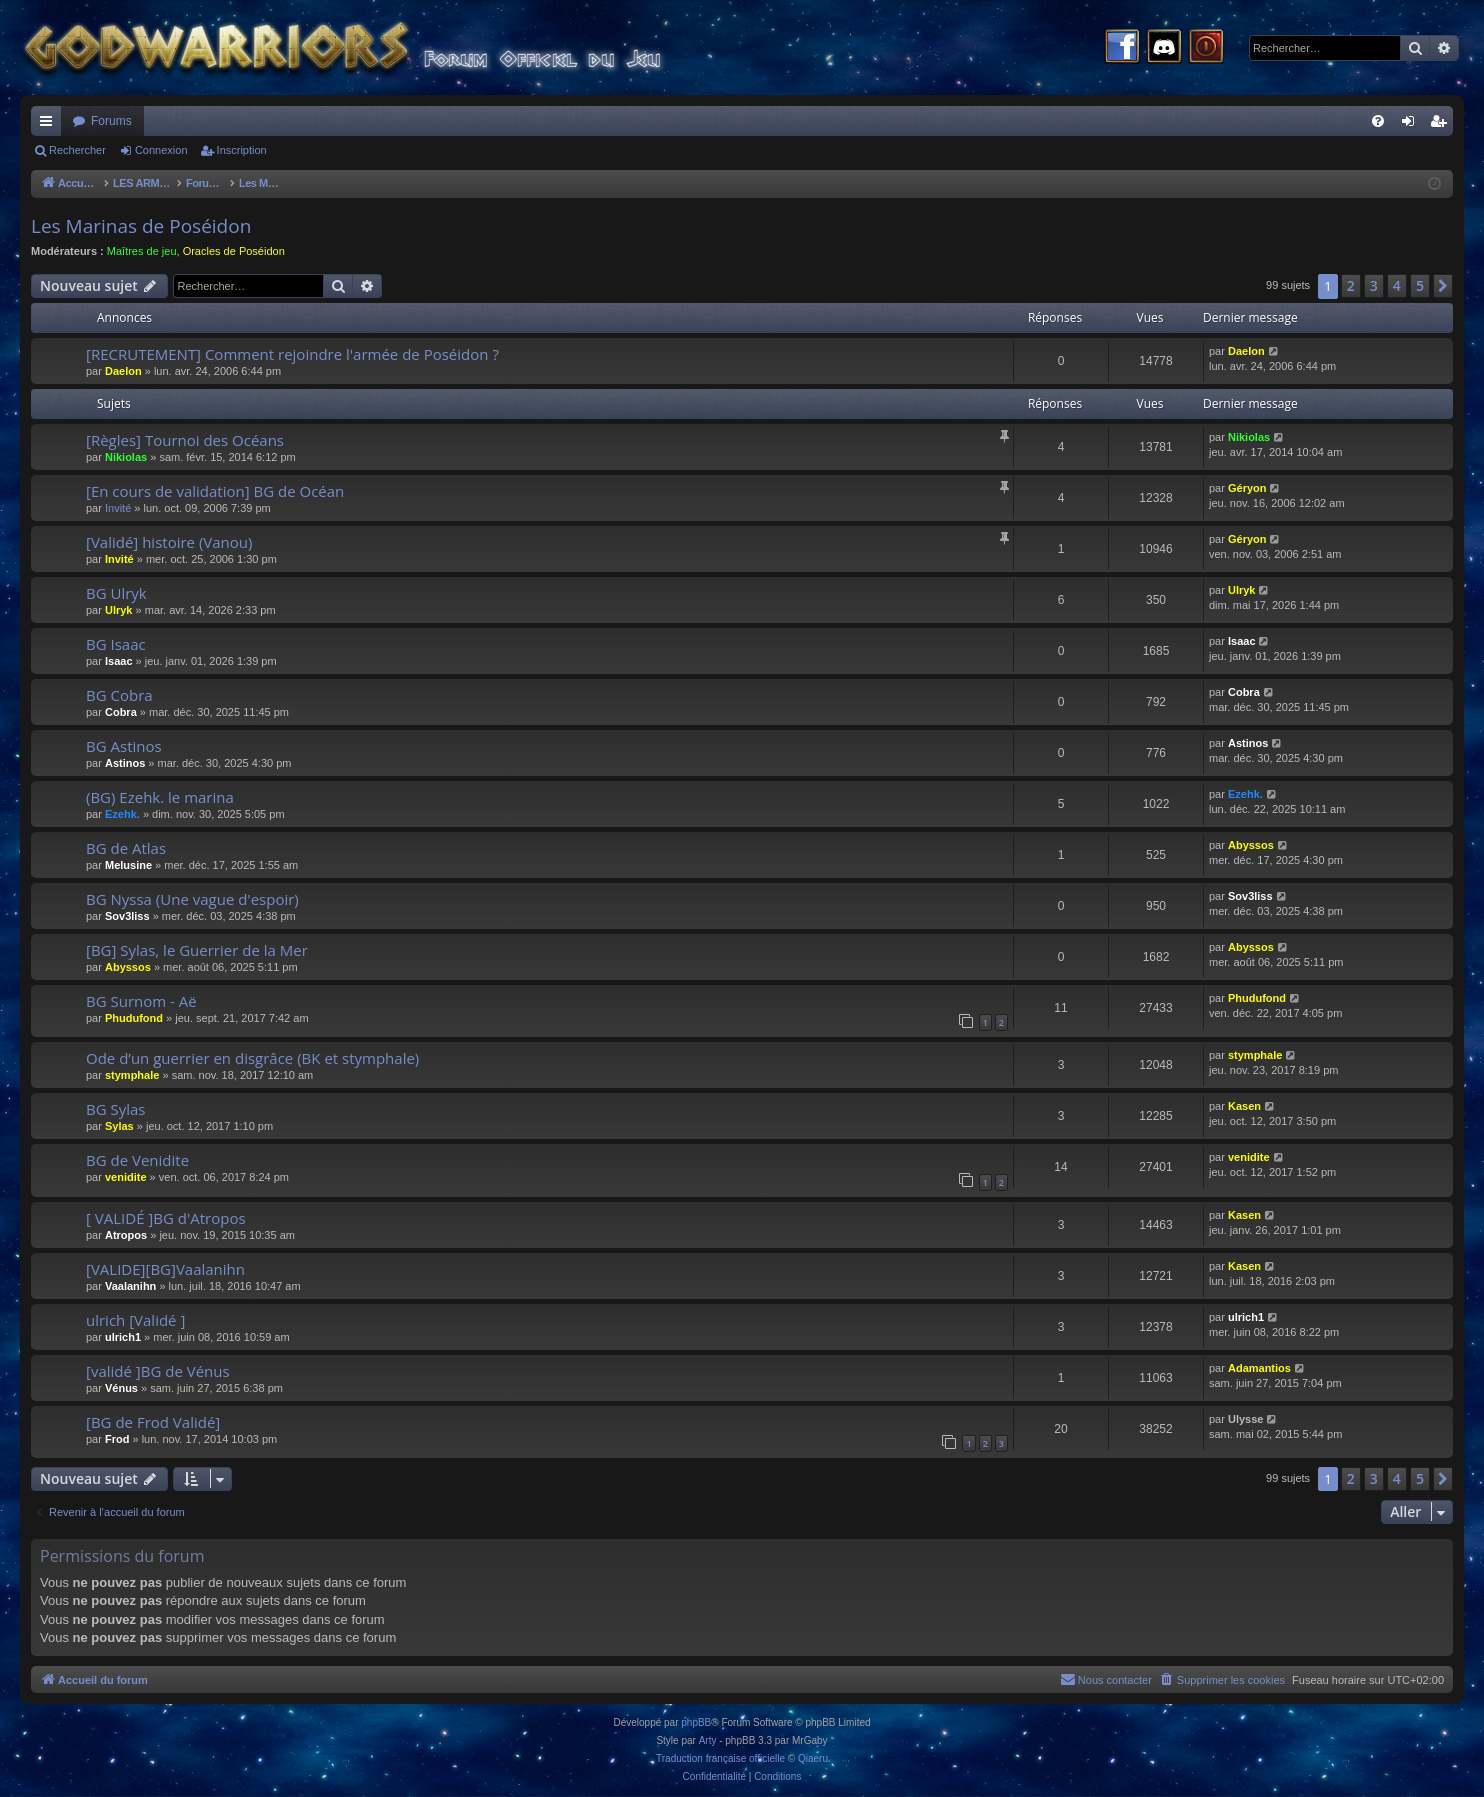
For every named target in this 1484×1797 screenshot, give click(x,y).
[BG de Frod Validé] (153, 1422)
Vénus (121, 1388)
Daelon (123, 371)
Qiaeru (813, 1758)
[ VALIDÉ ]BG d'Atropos (166, 1218)
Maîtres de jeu (142, 251)
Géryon (1247, 488)
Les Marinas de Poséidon (141, 226)
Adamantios (1259, 1368)
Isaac (119, 661)
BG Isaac (116, 644)
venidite (126, 1177)
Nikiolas (126, 457)
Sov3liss (127, 916)
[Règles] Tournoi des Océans (185, 440)
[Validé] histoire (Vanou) (169, 542)
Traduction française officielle (720, 1758)
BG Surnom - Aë (141, 1001)
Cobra (121, 712)
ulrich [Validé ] (135, 1320)
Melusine (128, 865)
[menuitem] (1378, 121)
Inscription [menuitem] (1442, 125)
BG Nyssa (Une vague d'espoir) (192, 899)
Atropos (126, 1235)
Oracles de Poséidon (234, 251)
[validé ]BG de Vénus (158, 1371)
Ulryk (119, 610)
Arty (708, 1740)
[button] (1443, 286)
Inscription (242, 150)
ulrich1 (123, 1337)
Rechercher (77, 150)
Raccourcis (50, 125)
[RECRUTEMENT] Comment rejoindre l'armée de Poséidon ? (292, 354)
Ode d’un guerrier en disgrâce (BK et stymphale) (252, 1058)
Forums (111, 121)
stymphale (132, 1075)
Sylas (119, 1126)
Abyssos (1251, 845)
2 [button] (1351, 285)
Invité (118, 508)
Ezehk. (122, 814)
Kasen (1244, 1106)
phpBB (696, 1722)
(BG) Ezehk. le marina (160, 797)
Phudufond (134, 1018)
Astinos (125, 763)
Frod (117, 1439)
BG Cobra (119, 695)
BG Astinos (124, 746)
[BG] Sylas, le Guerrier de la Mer (197, 950)
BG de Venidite (137, 1160)
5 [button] (1420, 285)
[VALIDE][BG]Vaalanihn (165, 1269)
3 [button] (1374, 285)
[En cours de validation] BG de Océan (215, 491)
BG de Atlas (126, 848)
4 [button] (1397, 285)
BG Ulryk (116, 593)
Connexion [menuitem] (1412, 125)
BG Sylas (116, 1109)
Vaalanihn (130, 1286)
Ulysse (1245, 1419)
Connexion (161, 150)
